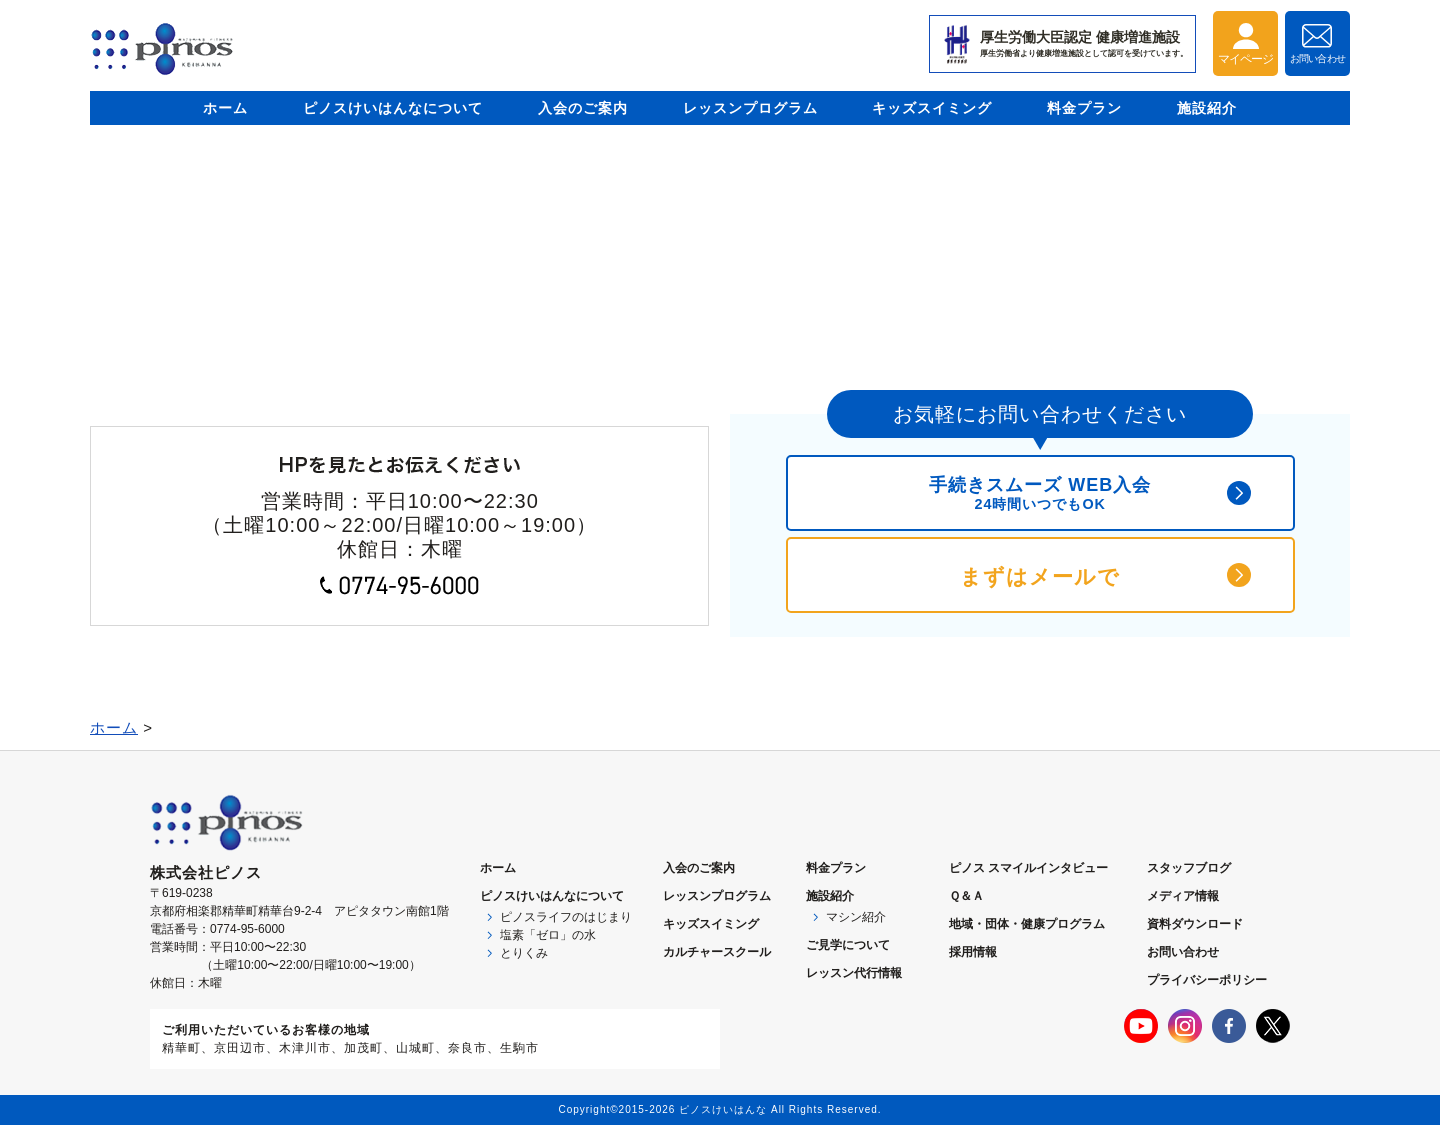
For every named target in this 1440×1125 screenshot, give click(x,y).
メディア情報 (1183, 896)
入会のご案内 (583, 108)
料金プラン (1084, 108)
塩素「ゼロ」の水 (548, 935)
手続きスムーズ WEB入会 (1040, 493)
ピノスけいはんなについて (393, 108)
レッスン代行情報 (854, 973)
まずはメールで (1040, 576)
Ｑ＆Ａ (966, 896)
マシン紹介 (856, 917)
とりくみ (524, 953)
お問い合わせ (1183, 952)
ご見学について (848, 945)
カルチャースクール (717, 952)
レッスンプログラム (750, 108)
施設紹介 (1207, 108)
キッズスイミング (932, 108)
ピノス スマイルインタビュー (1028, 868)
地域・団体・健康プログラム (1027, 924)
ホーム (225, 108)
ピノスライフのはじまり (566, 917)
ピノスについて (552, 896)
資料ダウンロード (1195, 924)
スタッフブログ (1189, 868)
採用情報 (973, 952)
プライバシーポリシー (1207, 980)
